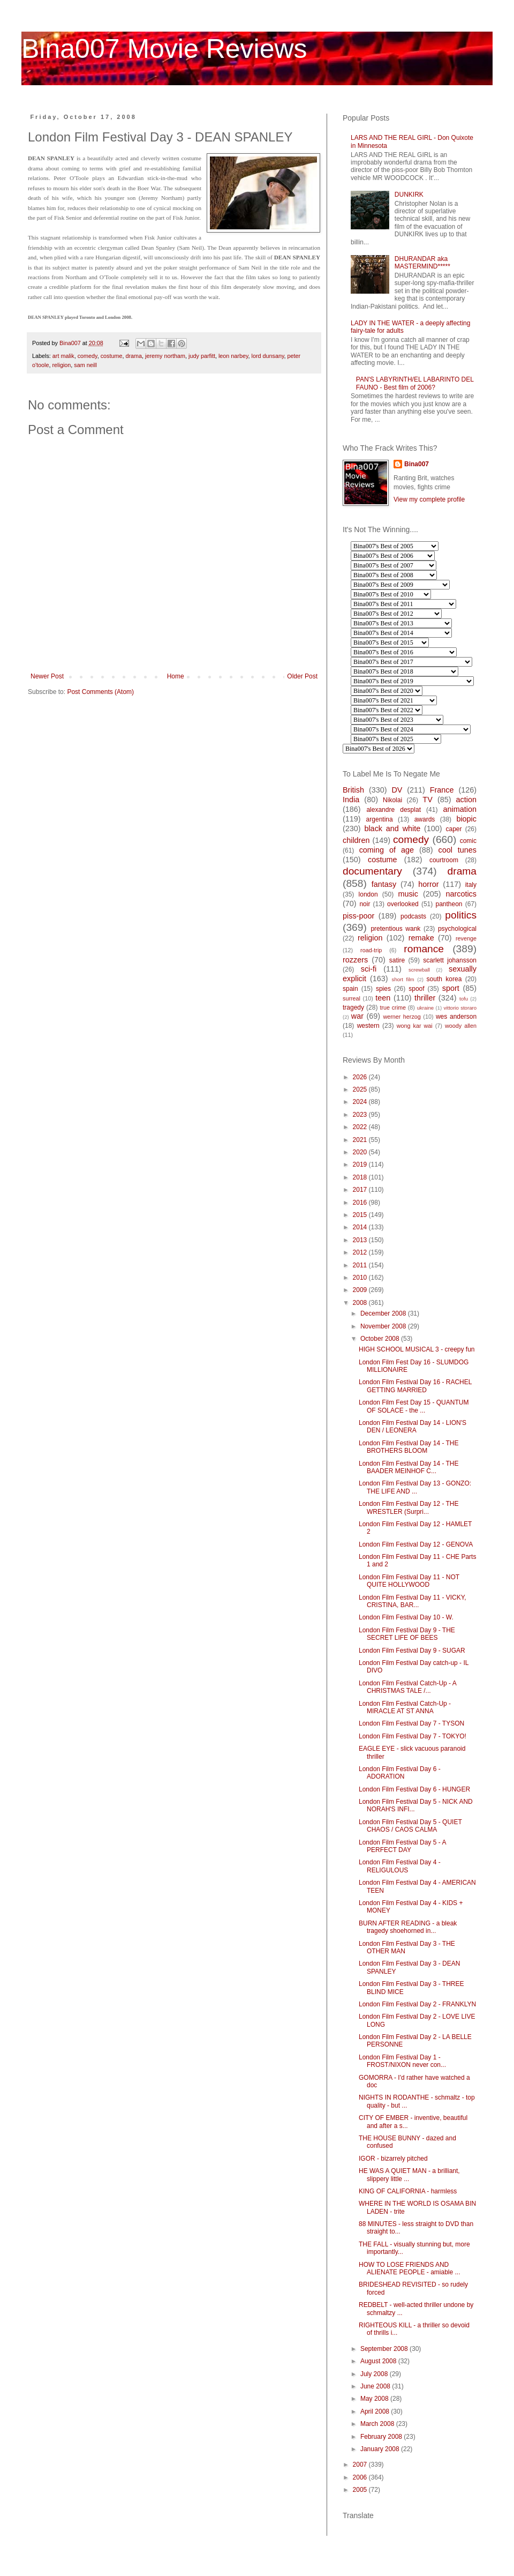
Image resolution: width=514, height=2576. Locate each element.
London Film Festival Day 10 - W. (406, 1617)
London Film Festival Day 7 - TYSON (411, 1723)
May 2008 (375, 2398)
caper (453, 829)
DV (396, 790)
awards (424, 819)
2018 (361, 1177)
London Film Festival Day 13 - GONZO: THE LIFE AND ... (415, 1487)
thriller (424, 998)
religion (61, 365)
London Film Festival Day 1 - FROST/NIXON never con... (402, 2061)
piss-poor (358, 916)
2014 (361, 1227)
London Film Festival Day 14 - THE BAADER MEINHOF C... (409, 1467)
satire (397, 960)
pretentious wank (395, 928)
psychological (457, 928)
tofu (463, 999)
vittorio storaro (460, 1008)
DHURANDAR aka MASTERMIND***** (422, 262)
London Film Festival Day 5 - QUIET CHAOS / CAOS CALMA (410, 1825)
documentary (372, 871)
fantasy (384, 884)
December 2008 (384, 1313)
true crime (393, 1007)
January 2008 (380, 2449)
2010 (361, 1277)
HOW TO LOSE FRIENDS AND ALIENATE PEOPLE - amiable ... (409, 2268)
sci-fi (369, 969)
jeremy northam (165, 356)
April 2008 (375, 2411)
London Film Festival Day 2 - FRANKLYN (417, 2004)
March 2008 (378, 2424)
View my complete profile (429, 499)
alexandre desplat (393, 809)
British (353, 790)
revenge (466, 938)
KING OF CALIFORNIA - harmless (408, 2191)
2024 (361, 1102)
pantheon (448, 904)
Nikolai (392, 800)
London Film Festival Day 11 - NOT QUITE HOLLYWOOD (409, 1580)
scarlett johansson (450, 960)
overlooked (403, 904)
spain (350, 988)
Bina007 (416, 464)
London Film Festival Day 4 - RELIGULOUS (400, 1865)
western (368, 1025)
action (466, 799)
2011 (361, 1265)
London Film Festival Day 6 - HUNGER (414, 1789)
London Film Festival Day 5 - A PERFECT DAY (402, 1846)
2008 (361, 1302)
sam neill (85, 365)
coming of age (386, 850)
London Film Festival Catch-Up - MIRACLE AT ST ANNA (405, 1707)
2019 (361, 1164)
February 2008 (382, 2436)
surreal (351, 998)
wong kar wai (415, 1025)
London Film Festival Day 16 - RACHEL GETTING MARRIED (415, 1385)
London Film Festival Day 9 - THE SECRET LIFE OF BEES (407, 1633)
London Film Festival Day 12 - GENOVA (416, 1544)
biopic (466, 819)
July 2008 (375, 2374)
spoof (416, 988)
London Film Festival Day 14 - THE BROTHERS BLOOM (409, 1446)
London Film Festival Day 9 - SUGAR (412, 1650)
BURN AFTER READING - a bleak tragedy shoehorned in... (408, 1927)
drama (133, 356)
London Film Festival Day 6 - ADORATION (400, 1772)
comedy (87, 356)
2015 (361, 1215)
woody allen (461, 1025)
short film (403, 979)
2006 (361, 2477)
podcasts (413, 916)
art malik (63, 356)
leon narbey (233, 356)
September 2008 (385, 2349)
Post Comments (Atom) (100, 692)
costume (112, 356)
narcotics (461, 894)
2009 (361, 1290)
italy (471, 884)
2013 (361, 1240)
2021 (361, 1140)
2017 (361, 1189)
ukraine (425, 1008)
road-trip (371, 950)
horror (428, 884)
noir (364, 904)
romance (424, 948)
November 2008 (384, 1326)
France (442, 790)
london (368, 894)
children (356, 840)
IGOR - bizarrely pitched (393, 2158)
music (408, 894)
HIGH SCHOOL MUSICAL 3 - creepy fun (417, 1349)
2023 (361, 1114)
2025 (361, 1089)
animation (460, 809)
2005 (361, 2489)
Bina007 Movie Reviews (164, 49)
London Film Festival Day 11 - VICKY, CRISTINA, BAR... (412, 1601)
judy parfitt (201, 356)
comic (468, 841)
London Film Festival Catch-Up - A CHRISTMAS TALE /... (407, 1686)
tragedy (353, 1007)
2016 (361, 1202)
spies (383, 988)
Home (175, 676)
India (351, 799)
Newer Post (47, 676)
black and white (392, 828)
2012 (361, 1252)
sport (450, 988)
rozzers (355, 959)
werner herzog (401, 1016)
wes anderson (456, 1016)
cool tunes (457, 850)
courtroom (443, 860)
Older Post (302, 676)
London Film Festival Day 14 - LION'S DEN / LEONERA (412, 1426)
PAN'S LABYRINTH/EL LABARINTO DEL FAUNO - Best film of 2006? (415, 383)
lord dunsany (268, 356)
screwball (419, 970)
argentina (379, 819)
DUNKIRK (409, 194)
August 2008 (379, 2361)
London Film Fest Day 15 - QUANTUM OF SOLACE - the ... (413, 1406)
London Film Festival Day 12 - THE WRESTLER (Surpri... (409, 1507)
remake (421, 938)
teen (382, 998)
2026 (361, 1077)
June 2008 (376, 2386)
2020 (361, 1152)
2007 (361, 2464)
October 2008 (380, 1338)
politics (461, 915)
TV (427, 799)
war (357, 1016)
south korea (444, 979)
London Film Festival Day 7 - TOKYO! (412, 1736)
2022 (361, 1127)
